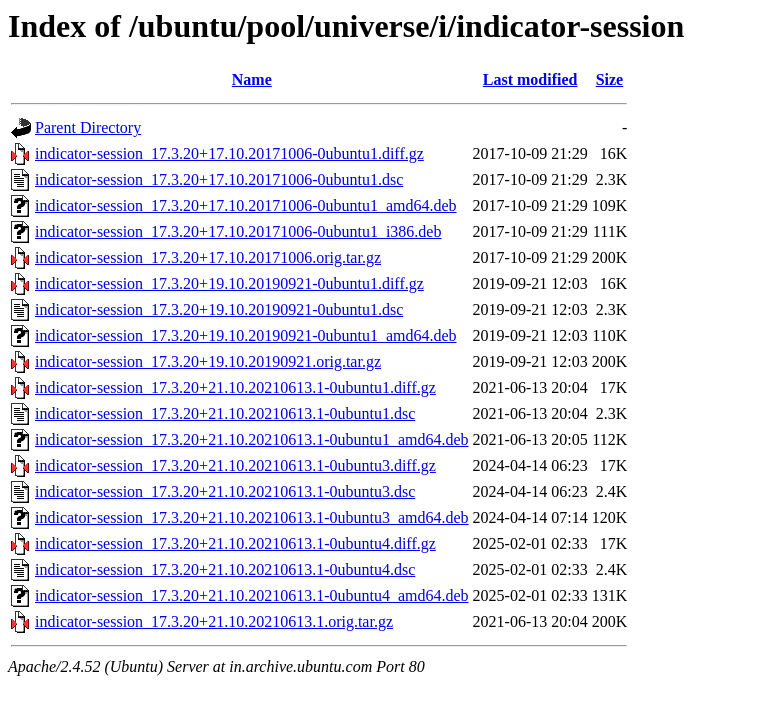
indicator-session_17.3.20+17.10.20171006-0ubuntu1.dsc (219, 179)
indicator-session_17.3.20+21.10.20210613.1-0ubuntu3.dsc (225, 491)
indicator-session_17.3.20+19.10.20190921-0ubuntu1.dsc (219, 309)
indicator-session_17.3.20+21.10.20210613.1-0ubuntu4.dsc (225, 569)
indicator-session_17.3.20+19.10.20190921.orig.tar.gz (208, 361)
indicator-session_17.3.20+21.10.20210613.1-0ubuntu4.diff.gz (235, 543)
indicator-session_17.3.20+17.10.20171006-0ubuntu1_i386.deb (238, 231)
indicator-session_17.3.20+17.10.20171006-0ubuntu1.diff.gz (229, 153)
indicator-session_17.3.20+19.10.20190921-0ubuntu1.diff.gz (229, 283)
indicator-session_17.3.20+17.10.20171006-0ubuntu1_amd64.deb (246, 205)
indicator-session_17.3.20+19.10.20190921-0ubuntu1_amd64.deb (246, 335)
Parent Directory (88, 127)
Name (252, 79)
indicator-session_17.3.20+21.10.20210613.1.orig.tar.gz (214, 621)
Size (610, 79)
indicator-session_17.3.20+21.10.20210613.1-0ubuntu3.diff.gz (235, 465)
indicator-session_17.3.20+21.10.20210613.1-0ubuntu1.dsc (225, 413)
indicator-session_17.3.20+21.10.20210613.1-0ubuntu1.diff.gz (235, 387)
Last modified (530, 79)
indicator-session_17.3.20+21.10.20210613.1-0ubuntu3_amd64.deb (252, 517)
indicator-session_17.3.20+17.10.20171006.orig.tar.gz (208, 257)
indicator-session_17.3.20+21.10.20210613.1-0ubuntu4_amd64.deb (252, 595)
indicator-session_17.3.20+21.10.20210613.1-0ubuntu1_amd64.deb (252, 439)
